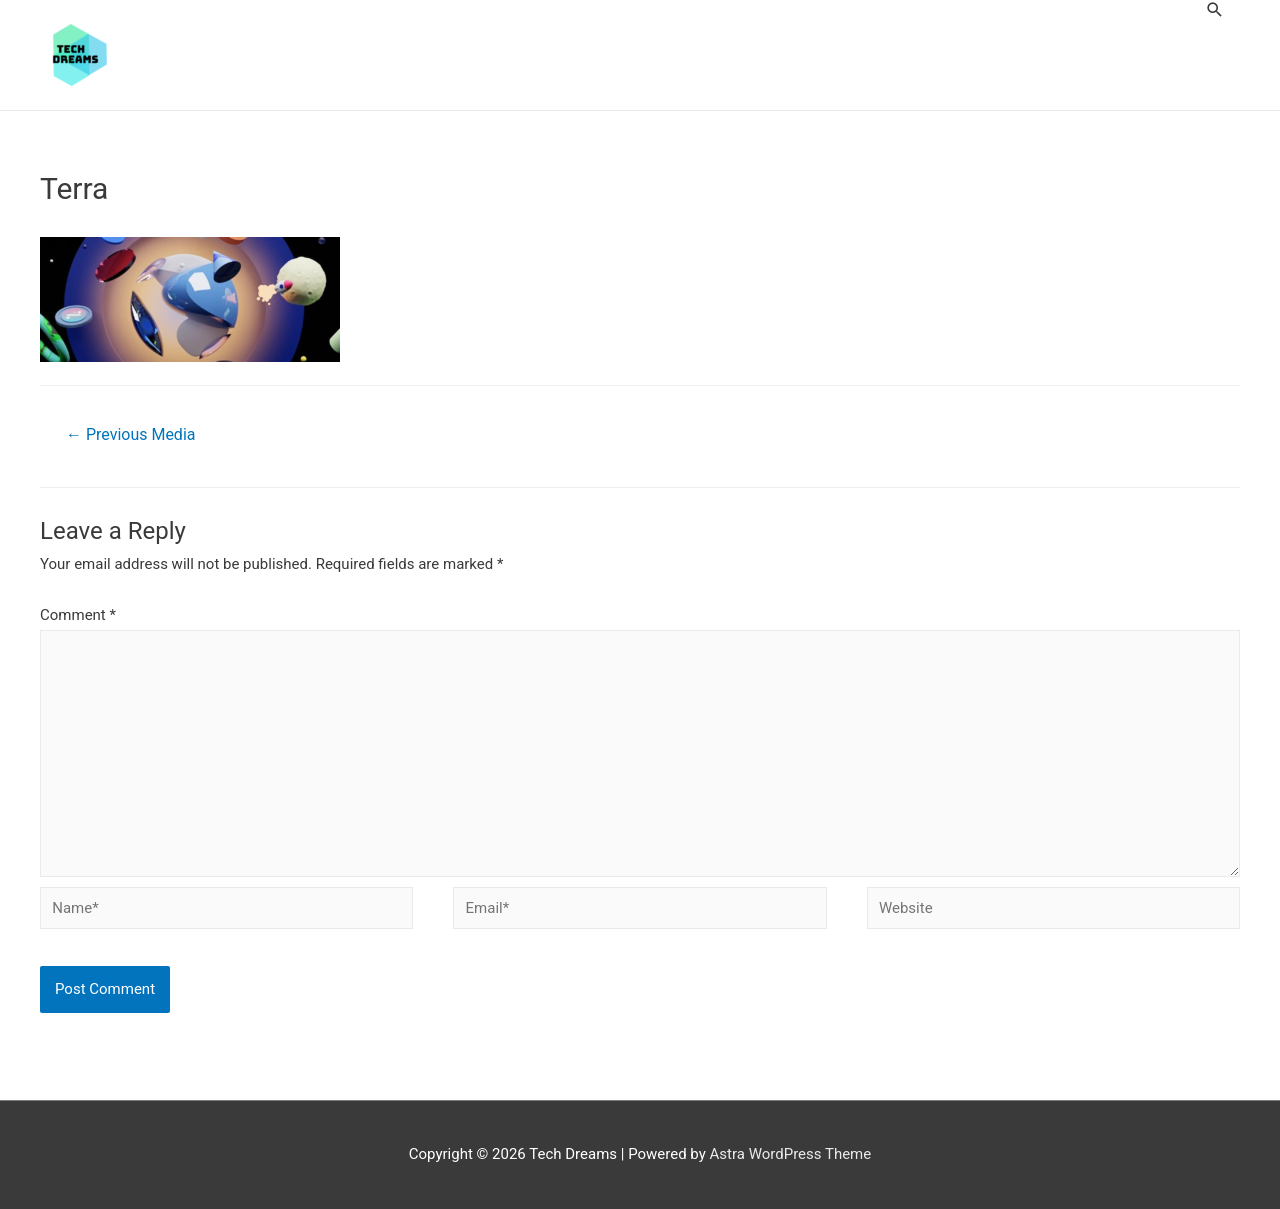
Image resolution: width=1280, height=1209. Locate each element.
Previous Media (130, 434)
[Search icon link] (1215, 9)
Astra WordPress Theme (791, 1154)
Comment (78, 615)
